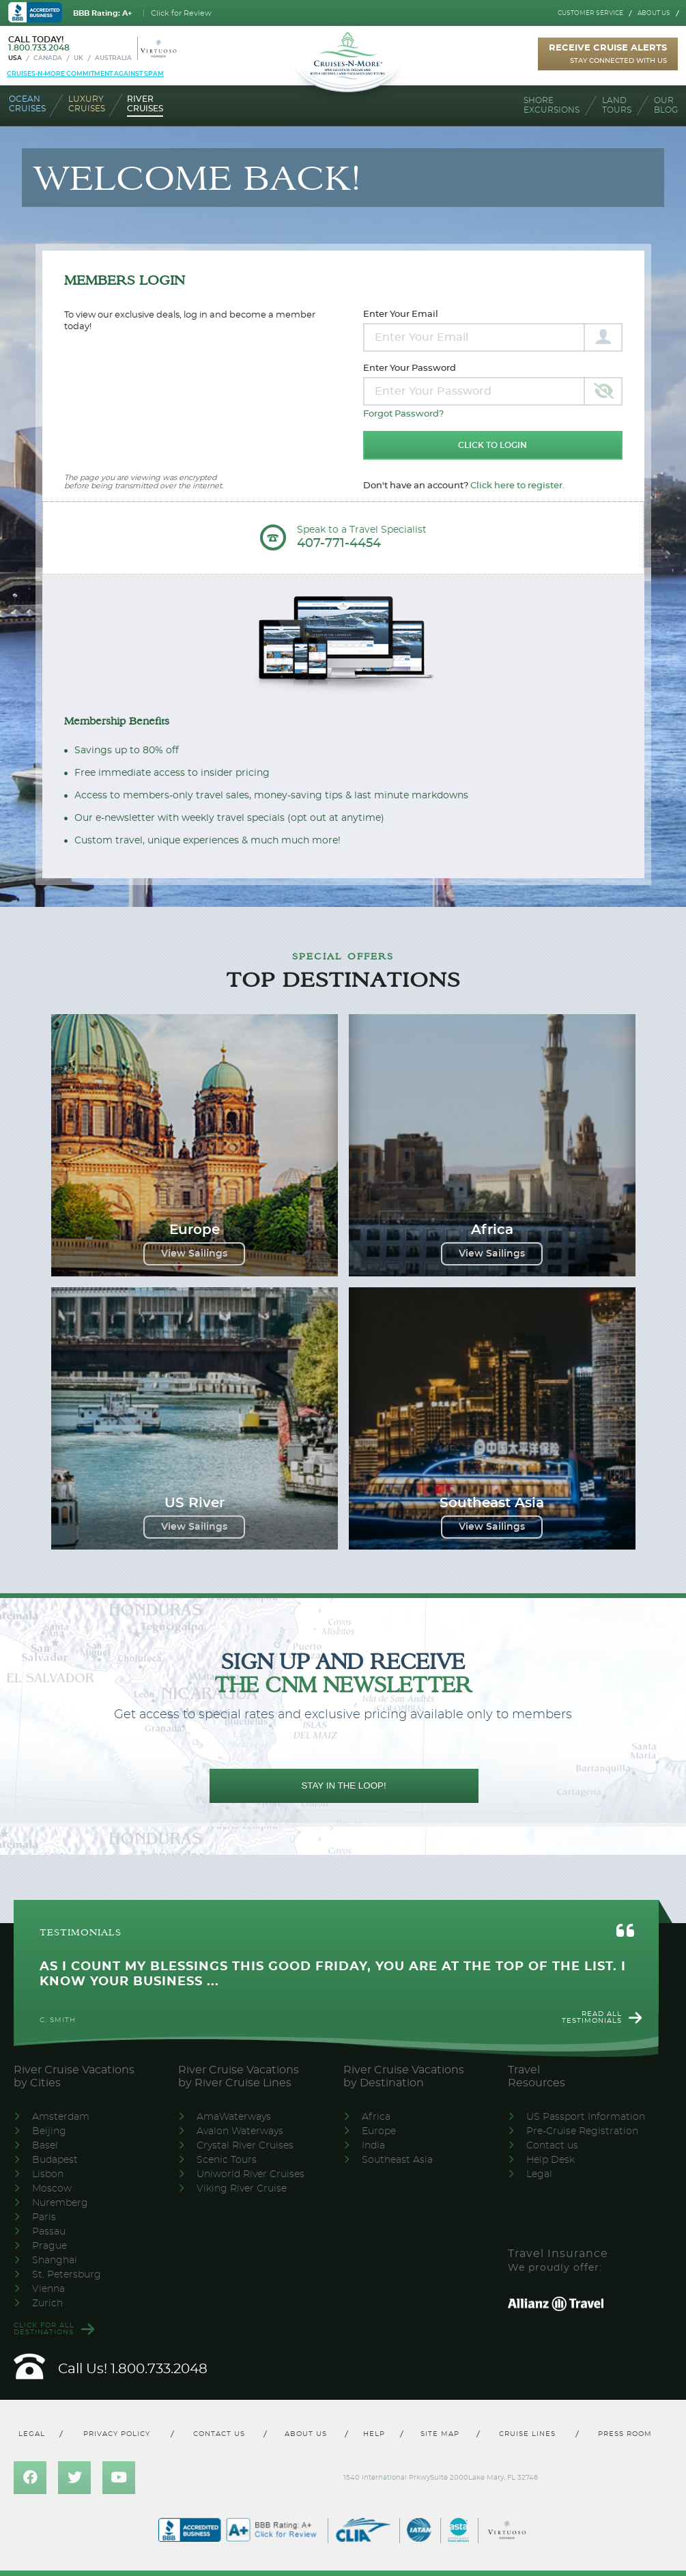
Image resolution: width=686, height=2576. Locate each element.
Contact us (552, 2146)
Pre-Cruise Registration (582, 2131)
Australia (113, 58)
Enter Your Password (409, 368)
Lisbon (47, 2174)
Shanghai (54, 2260)
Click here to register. (517, 485)
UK (78, 58)
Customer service (590, 13)
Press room (625, 2434)
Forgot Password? (403, 414)
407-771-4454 (339, 543)
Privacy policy (116, 2434)
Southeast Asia (397, 2160)
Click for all (44, 2329)
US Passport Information (585, 2117)
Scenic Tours (227, 2160)
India (373, 2146)
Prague (49, 2246)
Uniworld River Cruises (250, 2174)
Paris (44, 2217)
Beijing (49, 2131)
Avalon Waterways (240, 2131)
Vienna (48, 2289)
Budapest (55, 2160)
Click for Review (181, 13)
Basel (45, 2146)
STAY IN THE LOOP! (343, 1785)
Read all (592, 2017)
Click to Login (492, 445)
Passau (49, 2232)
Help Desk (550, 2160)
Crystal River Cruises (245, 2146)
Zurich (47, 2303)
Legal (539, 2174)
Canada (47, 58)
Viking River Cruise (242, 2189)
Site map (439, 2434)
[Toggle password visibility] (603, 391)
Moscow (52, 2189)
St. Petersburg (66, 2275)
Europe (379, 2131)
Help (374, 2434)
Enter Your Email (400, 314)
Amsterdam (60, 2117)
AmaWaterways (234, 2117)
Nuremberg (60, 2203)
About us (654, 13)
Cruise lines (528, 2434)
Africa (376, 2117)
